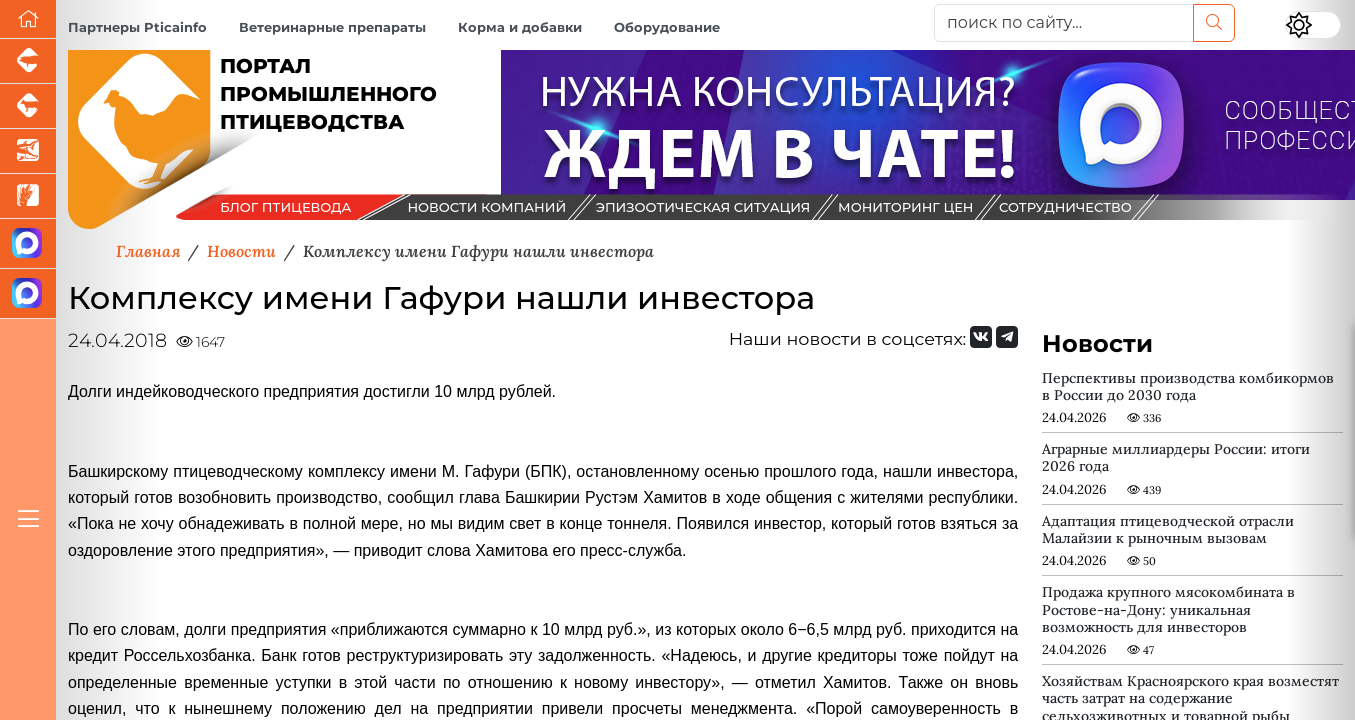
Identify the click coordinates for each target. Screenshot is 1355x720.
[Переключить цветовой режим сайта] (1313, 25)
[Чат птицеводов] (28, 294)
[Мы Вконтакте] (981, 337)
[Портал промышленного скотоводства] (28, 106)
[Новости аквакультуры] (28, 151)
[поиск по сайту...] (1064, 23)
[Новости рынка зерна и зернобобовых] (28, 196)
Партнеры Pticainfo (137, 27)
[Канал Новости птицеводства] (28, 244)
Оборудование (667, 27)
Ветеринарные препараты (332, 27)
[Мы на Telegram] (1007, 337)
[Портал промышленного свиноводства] (28, 61)
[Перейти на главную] (28, 19)
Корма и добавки (520, 27)
